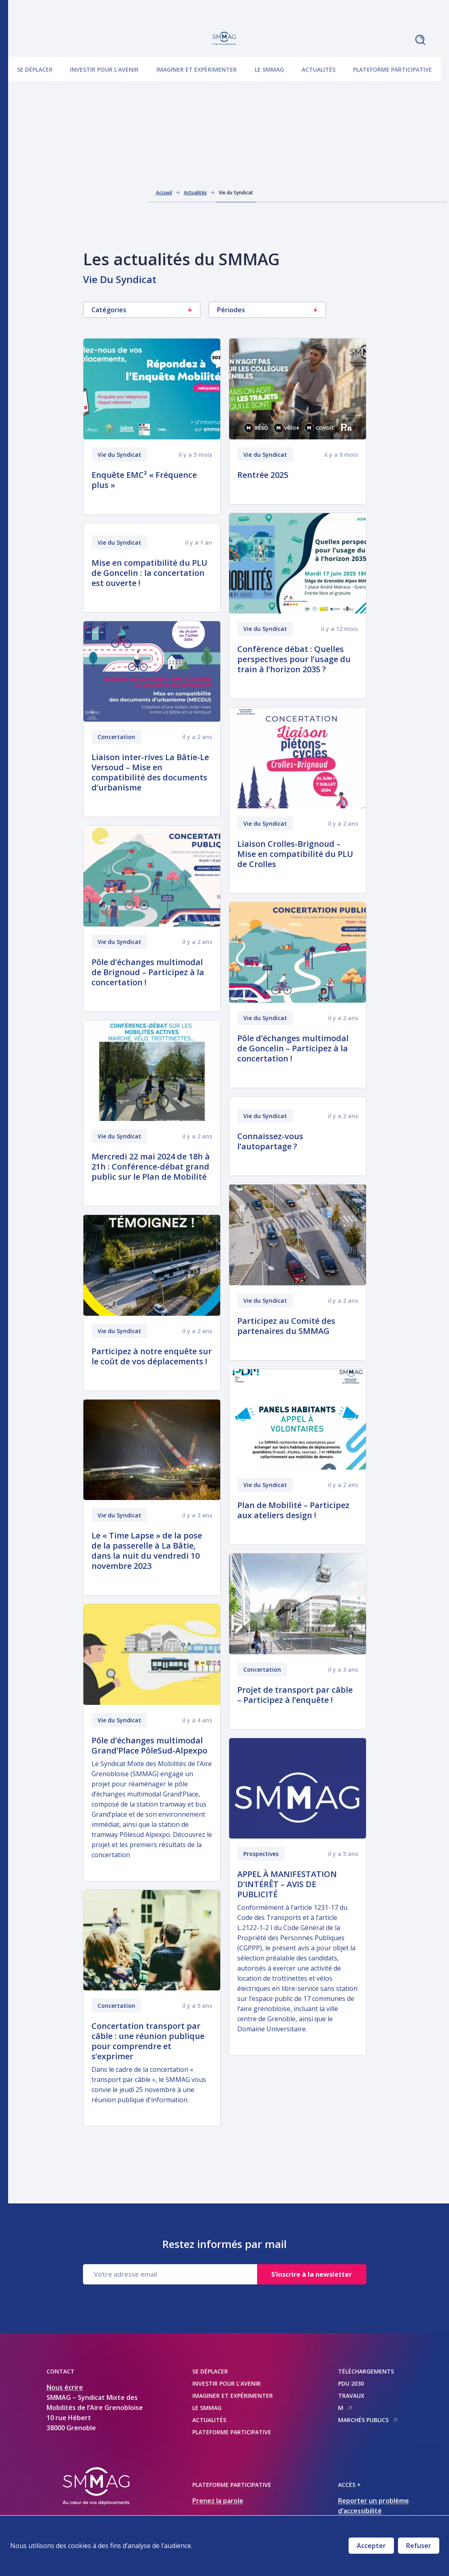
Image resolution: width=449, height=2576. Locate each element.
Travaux (351, 2395)
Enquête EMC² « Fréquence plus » (144, 480)
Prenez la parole (217, 2500)
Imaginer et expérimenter (196, 69)
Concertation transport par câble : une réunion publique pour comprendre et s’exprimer (148, 2041)
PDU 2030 (351, 2383)
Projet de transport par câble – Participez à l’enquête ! (295, 1695)
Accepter (371, 2545)
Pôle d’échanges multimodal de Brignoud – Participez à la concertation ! (148, 972)
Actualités (319, 69)
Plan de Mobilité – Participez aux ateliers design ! (293, 1510)
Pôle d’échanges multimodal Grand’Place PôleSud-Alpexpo (149, 1745)
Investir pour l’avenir (104, 69)
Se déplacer (35, 69)
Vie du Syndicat (119, 454)
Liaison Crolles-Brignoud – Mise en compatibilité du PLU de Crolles (295, 854)
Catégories (142, 309)
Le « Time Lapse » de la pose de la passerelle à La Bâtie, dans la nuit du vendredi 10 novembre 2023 (147, 1550)
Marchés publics (368, 2420)
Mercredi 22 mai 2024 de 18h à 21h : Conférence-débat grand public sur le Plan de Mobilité (151, 1166)
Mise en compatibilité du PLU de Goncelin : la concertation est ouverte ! (149, 573)
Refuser (418, 2545)
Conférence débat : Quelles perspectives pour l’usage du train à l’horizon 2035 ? (294, 659)
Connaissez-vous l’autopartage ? (270, 1141)
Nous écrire (65, 2387)
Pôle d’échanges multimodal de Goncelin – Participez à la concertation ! (293, 1048)
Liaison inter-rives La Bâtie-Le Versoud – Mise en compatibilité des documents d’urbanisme (150, 772)
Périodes (267, 309)
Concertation (116, 737)
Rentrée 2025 (262, 475)
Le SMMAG (269, 69)
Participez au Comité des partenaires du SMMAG (286, 1326)
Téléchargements (366, 2371)
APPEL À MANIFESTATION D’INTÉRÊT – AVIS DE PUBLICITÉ (287, 1884)
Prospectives (261, 1854)
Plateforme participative (392, 69)
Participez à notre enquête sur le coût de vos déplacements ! (152, 1356)
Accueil (164, 192)
